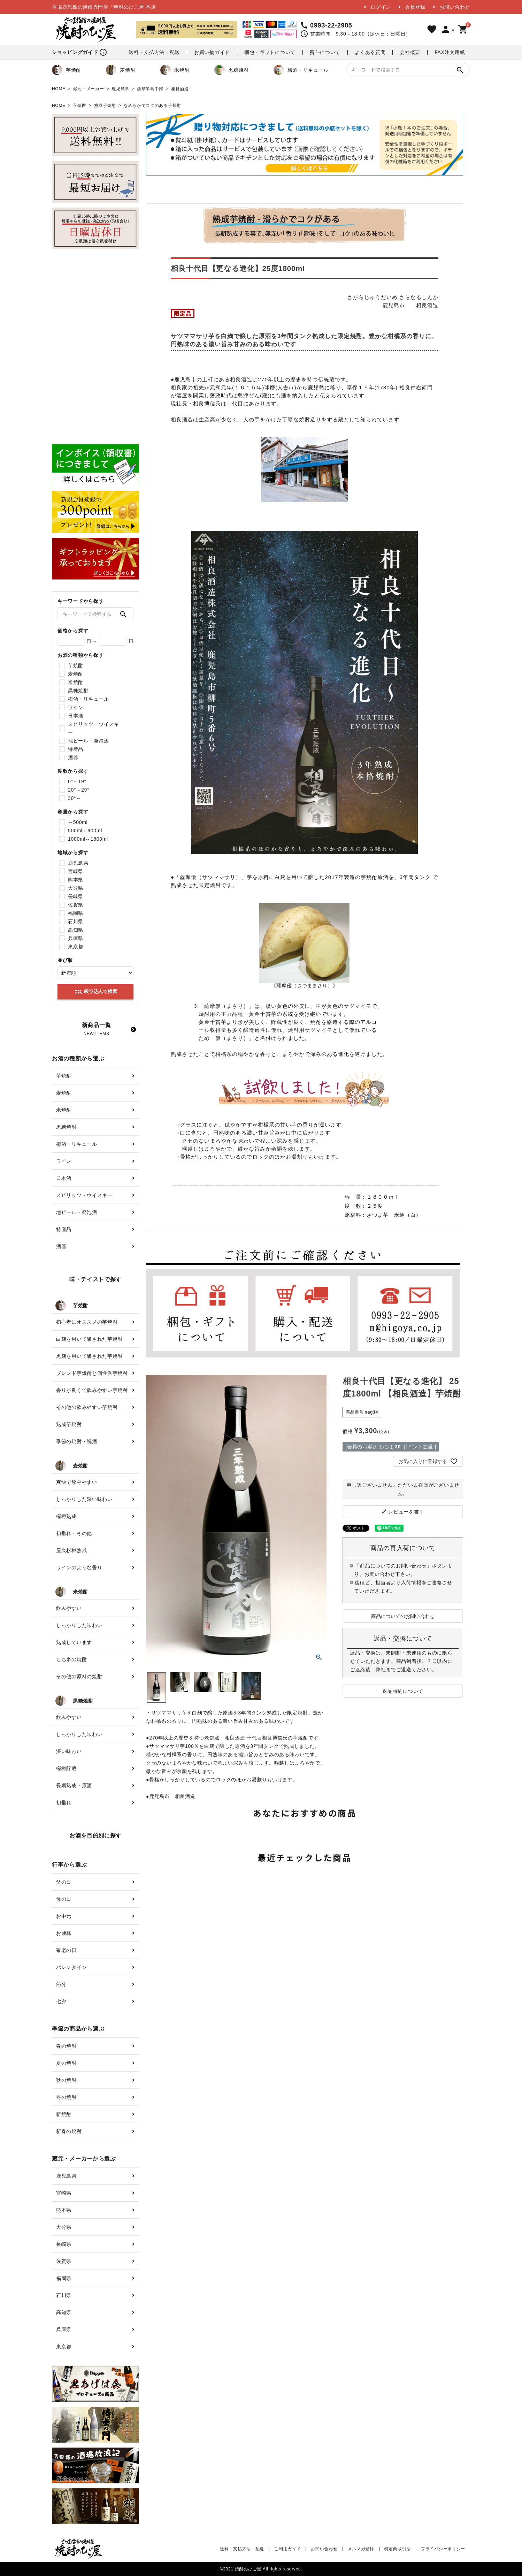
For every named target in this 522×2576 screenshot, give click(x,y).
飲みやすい (69, 1608)
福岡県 (75, 913)
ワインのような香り (79, 1567)
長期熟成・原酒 (74, 1785)
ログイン (380, 7)
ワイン (75, 707)
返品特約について (402, 1691)
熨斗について (325, 52)
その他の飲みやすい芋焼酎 (86, 1407)
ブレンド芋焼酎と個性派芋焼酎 (92, 1373)
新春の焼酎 (69, 2131)
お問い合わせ (454, 7)
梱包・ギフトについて (269, 52)
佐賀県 (75, 905)
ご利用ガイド (287, 2548)
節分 (61, 1984)
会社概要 (410, 52)
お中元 (63, 1916)
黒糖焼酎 (231, 70)
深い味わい (69, 1751)
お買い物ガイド (212, 52)
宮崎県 (75, 871)
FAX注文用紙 (450, 52)
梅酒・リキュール (301, 70)
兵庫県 (75, 938)
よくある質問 (370, 52)
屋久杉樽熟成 (71, 1550)
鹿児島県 (120, 88)
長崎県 (75, 896)
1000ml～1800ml (88, 839)
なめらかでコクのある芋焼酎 (152, 105)
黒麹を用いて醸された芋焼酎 (89, 1356)
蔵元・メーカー (88, 88)
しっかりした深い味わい (84, 1499)
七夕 (61, 2001)
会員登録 (415, 7)
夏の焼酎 (66, 2063)
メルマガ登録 (361, 2548)
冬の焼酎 (66, 2097)
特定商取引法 (397, 2548)
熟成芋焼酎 (105, 105)
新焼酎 (63, 2114)
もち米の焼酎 (71, 1659)
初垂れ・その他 (74, 1533)
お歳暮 (63, 1933)
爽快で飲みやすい (76, 1482)
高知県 (75, 930)
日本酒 (75, 715)
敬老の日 (66, 1950)
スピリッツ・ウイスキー (93, 728)
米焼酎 (175, 70)
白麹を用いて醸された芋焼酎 (89, 1339)
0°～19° (77, 781)
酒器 (73, 757)
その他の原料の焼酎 (79, 1676)
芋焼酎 (66, 70)
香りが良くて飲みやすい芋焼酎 (92, 1390)
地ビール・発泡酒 (88, 741)
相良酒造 (180, 88)
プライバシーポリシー (443, 2548)
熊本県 (75, 879)
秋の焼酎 (66, 2080)
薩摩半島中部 (150, 88)
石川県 (75, 921)
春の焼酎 (66, 2046)
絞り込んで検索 (96, 992)
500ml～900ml (85, 830)
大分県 (75, 888)
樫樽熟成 (66, 1516)
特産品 (75, 749)
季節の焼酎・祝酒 (76, 1441)
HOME (59, 88)
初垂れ (63, 1802)
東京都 (75, 946)
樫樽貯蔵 (66, 1768)
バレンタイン (71, 1967)
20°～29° (78, 790)
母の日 (63, 1899)
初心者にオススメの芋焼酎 (86, 1322)
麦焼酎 (120, 70)
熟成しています (74, 1642)
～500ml (77, 822)
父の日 (63, 1882)
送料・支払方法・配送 (154, 52)
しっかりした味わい (79, 1625)
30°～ (74, 798)
